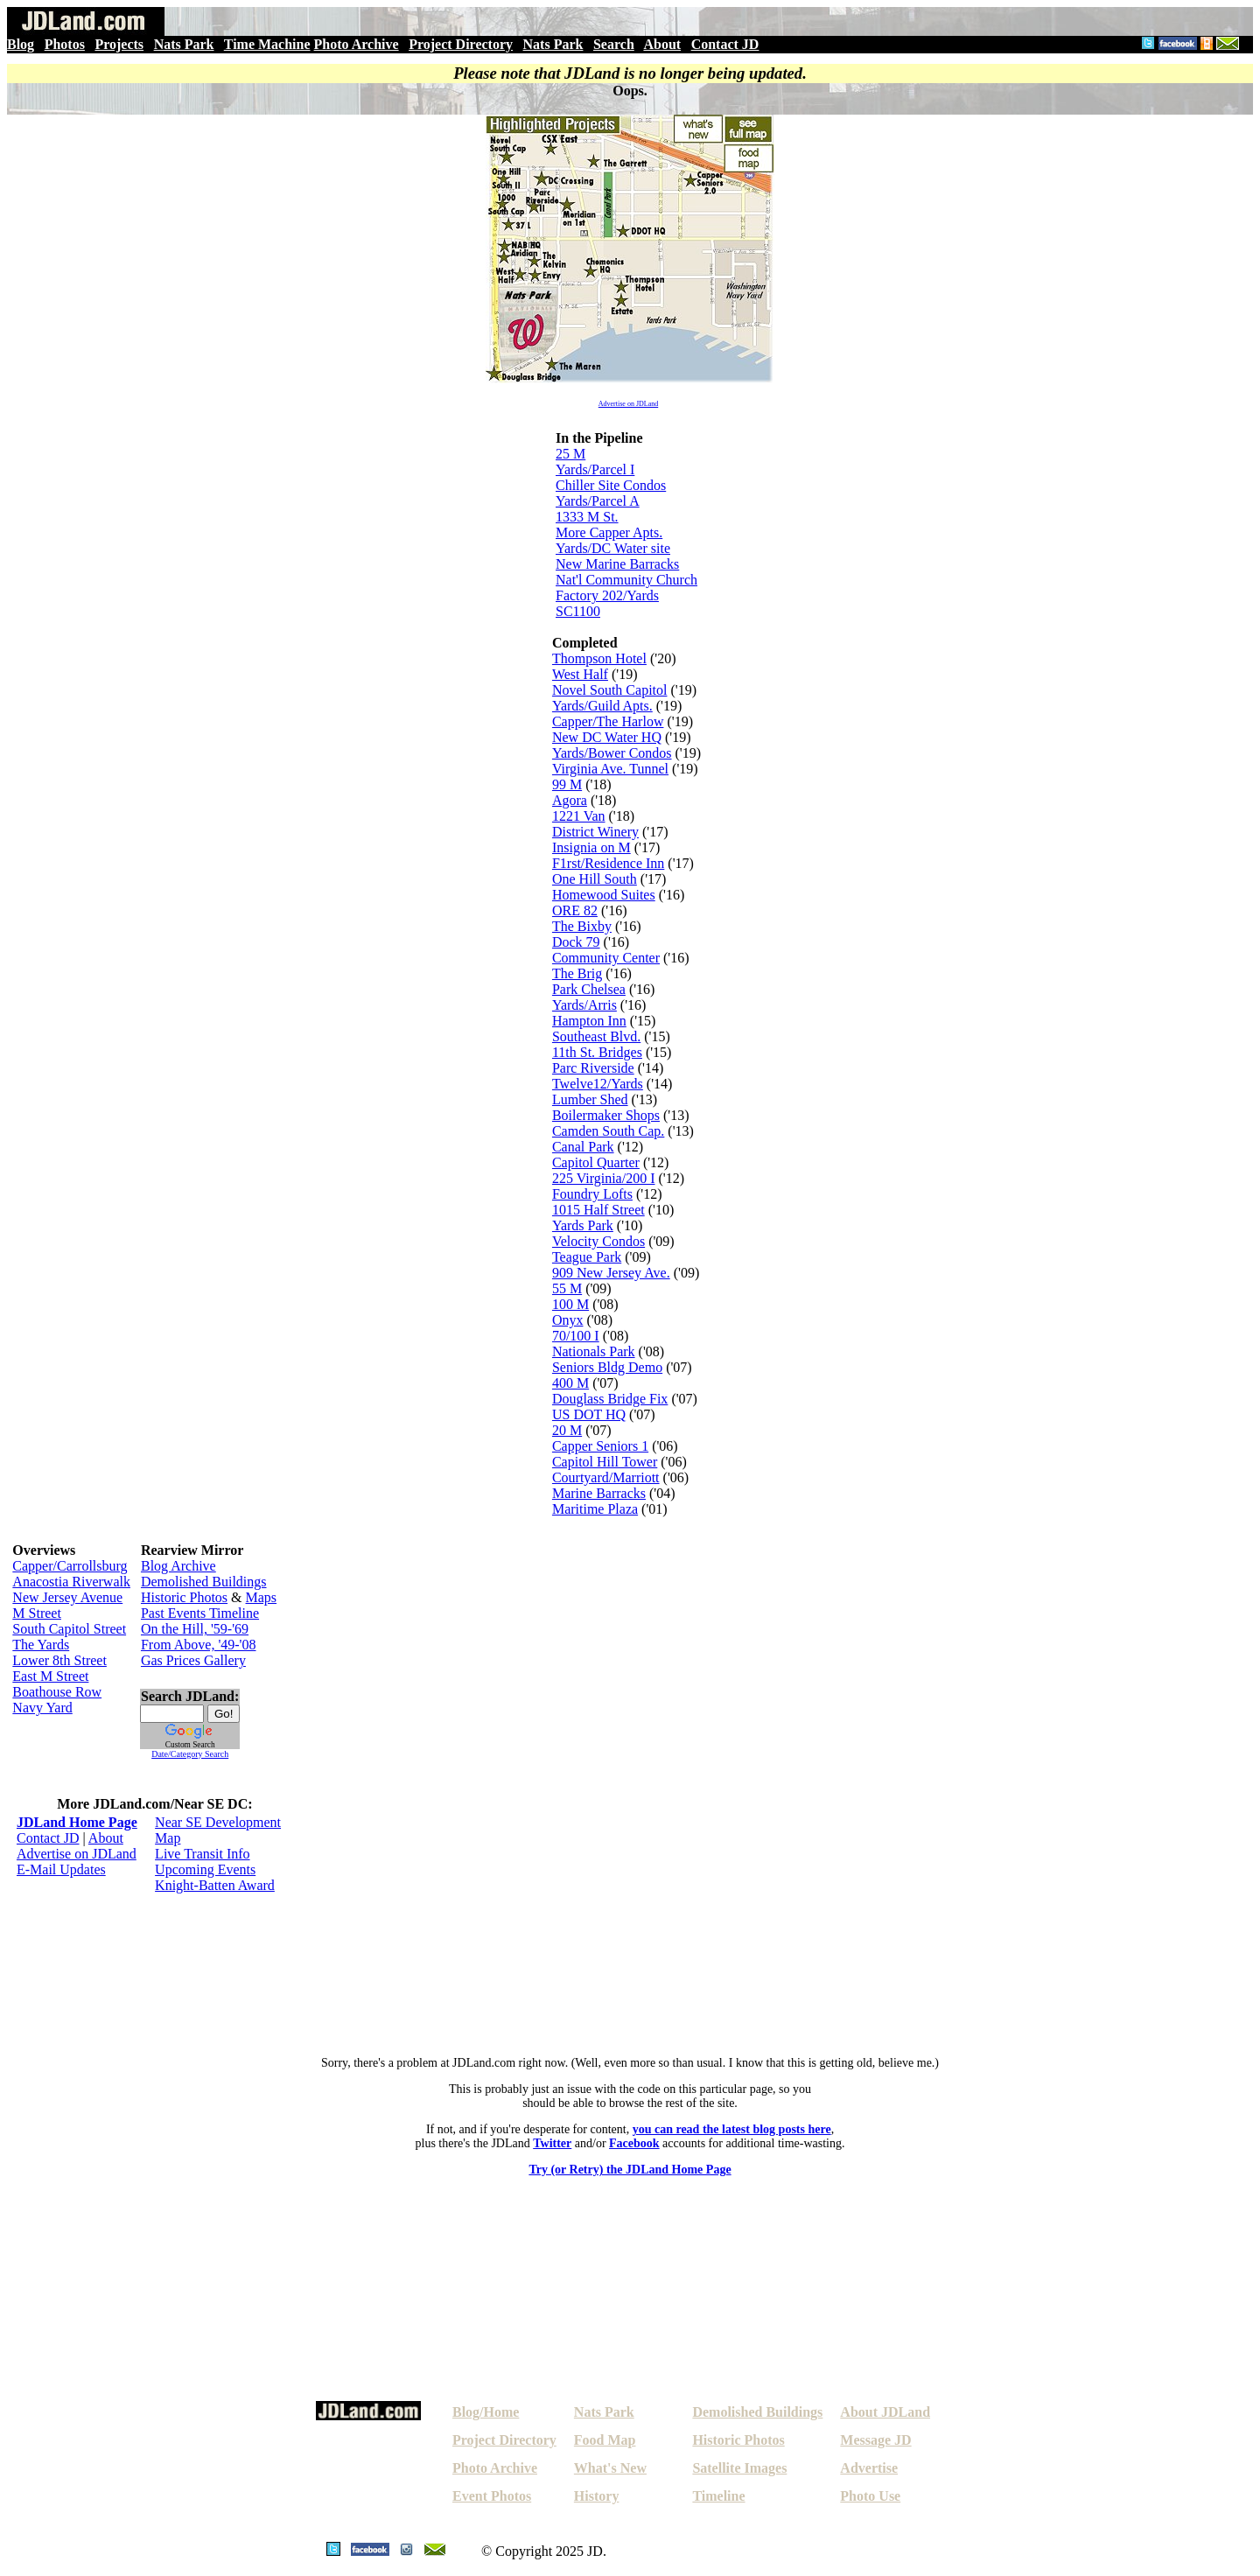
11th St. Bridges (597, 1052)
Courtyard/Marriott (606, 1477)
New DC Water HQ (607, 737)
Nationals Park (593, 1351)
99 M (567, 784)
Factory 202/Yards (607, 595)
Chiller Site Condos (611, 485)
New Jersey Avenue (67, 1597)
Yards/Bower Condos (612, 753)
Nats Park (184, 44)
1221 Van (579, 815)
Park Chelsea (589, 989)
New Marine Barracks (617, 563)
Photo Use (870, 2495)
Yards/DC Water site (613, 548)
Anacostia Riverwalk (71, 1581)
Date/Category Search (189, 1754)
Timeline (718, 2495)
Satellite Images (739, 2467)
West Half (580, 674)
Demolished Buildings (204, 1581)
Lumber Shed (590, 1099)
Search (613, 44)
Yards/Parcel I (595, 469)
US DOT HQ (589, 1414)
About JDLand (885, 2411)
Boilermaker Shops (606, 1115)
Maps (261, 1597)
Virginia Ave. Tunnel (610, 768)
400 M (570, 1383)
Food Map (605, 2439)
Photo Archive (356, 44)
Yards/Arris (584, 1005)
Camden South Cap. (608, 1131)
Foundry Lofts (592, 1193)
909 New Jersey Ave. (611, 1272)
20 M (567, 1430)
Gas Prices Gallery (193, 1660)
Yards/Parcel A (598, 501)
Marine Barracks (599, 1493)
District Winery (595, 831)
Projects (119, 44)
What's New (610, 2467)
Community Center (606, 957)
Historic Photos (184, 1597)
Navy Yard (42, 1707)
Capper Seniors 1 (600, 1445)
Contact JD (725, 44)
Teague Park (586, 1257)
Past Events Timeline (200, 1613)
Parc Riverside (593, 1067)
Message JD (875, 2439)
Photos (65, 44)
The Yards (40, 1644)
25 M (570, 453)
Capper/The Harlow (608, 721)
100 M (570, 1304)
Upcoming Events (205, 1869)
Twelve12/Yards (597, 1083)
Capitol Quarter (596, 1162)
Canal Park (583, 1146)
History (597, 2495)
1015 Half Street (598, 1209)
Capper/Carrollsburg (69, 1565)
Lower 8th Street (59, 1660)
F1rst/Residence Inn (608, 863)
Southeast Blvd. (596, 1036)
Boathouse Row (57, 1691)
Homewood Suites (603, 894)
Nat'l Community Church (626, 579)
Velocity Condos (598, 1241)
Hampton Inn (589, 1020)
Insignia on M (591, 847)
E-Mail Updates (61, 1869)
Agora (569, 800)
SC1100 (578, 611)
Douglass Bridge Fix (610, 1398)
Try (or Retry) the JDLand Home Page (629, 2169)
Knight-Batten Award (215, 1885)
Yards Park (582, 1225)
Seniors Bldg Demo (607, 1367)
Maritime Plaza (595, 1509)
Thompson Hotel (599, 658)
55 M (567, 1288)
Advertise (869, 2467)
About (662, 44)
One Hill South (594, 879)
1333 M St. (587, 516)
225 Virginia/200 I (603, 1178)
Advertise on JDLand (628, 404)
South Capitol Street (69, 1628)
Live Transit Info (202, 1853)
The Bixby (582, 926)
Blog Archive (178, 1565)
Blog (20, 44)
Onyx (568, 1319)
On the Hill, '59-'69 (194, 1628)
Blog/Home (485, 2411)
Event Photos (491, 2495)
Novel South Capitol (610, 689)
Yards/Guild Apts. (602, 705)
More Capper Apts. (609, 532)
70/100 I (575, 1335)
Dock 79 (576, 941)
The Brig (577, 973)
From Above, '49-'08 (198, 1644)
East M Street (50, 1676)
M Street (36, 1613)
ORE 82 (575, 910)
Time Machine (267, 44)
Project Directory (461, 44)
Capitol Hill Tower (604, 1461)
